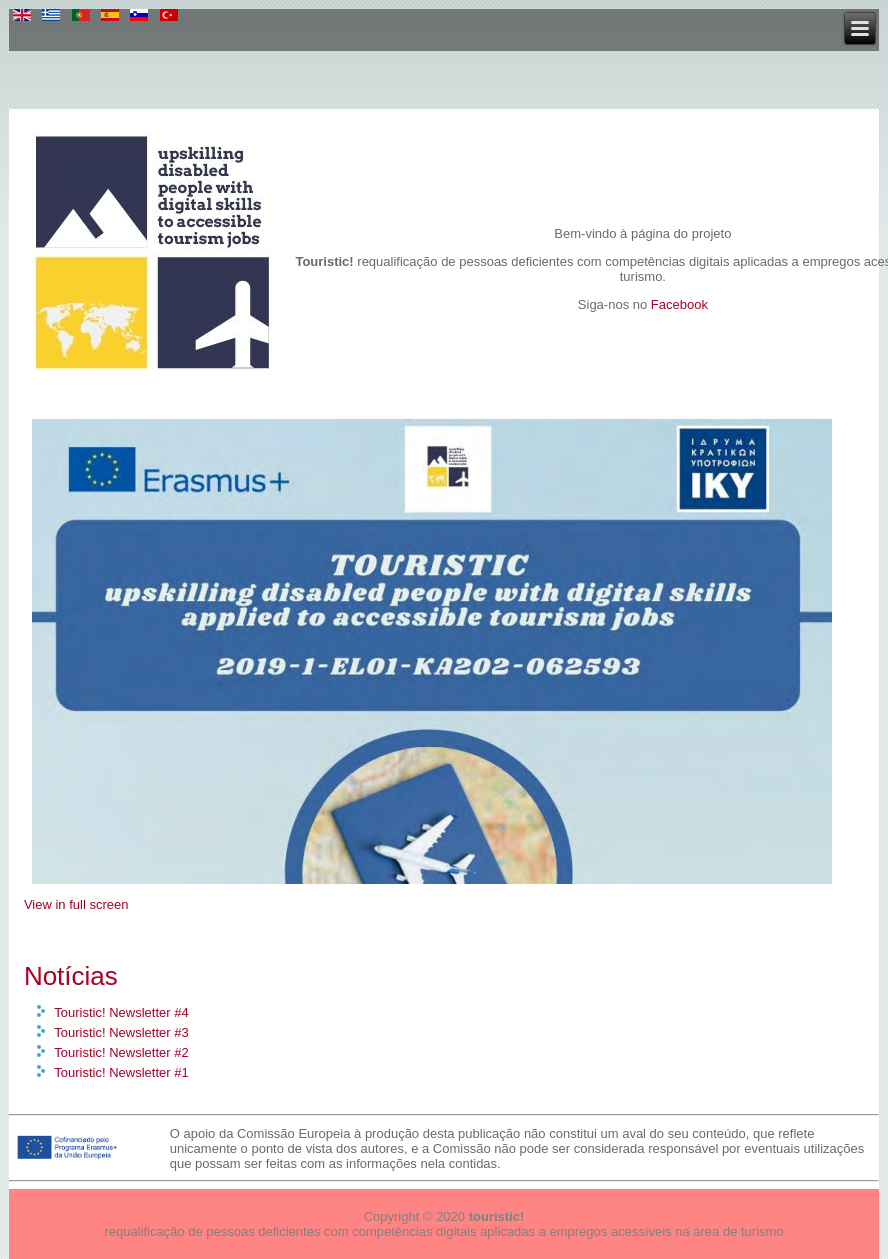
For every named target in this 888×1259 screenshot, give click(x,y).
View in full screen (76, 904)
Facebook (679, 304)
